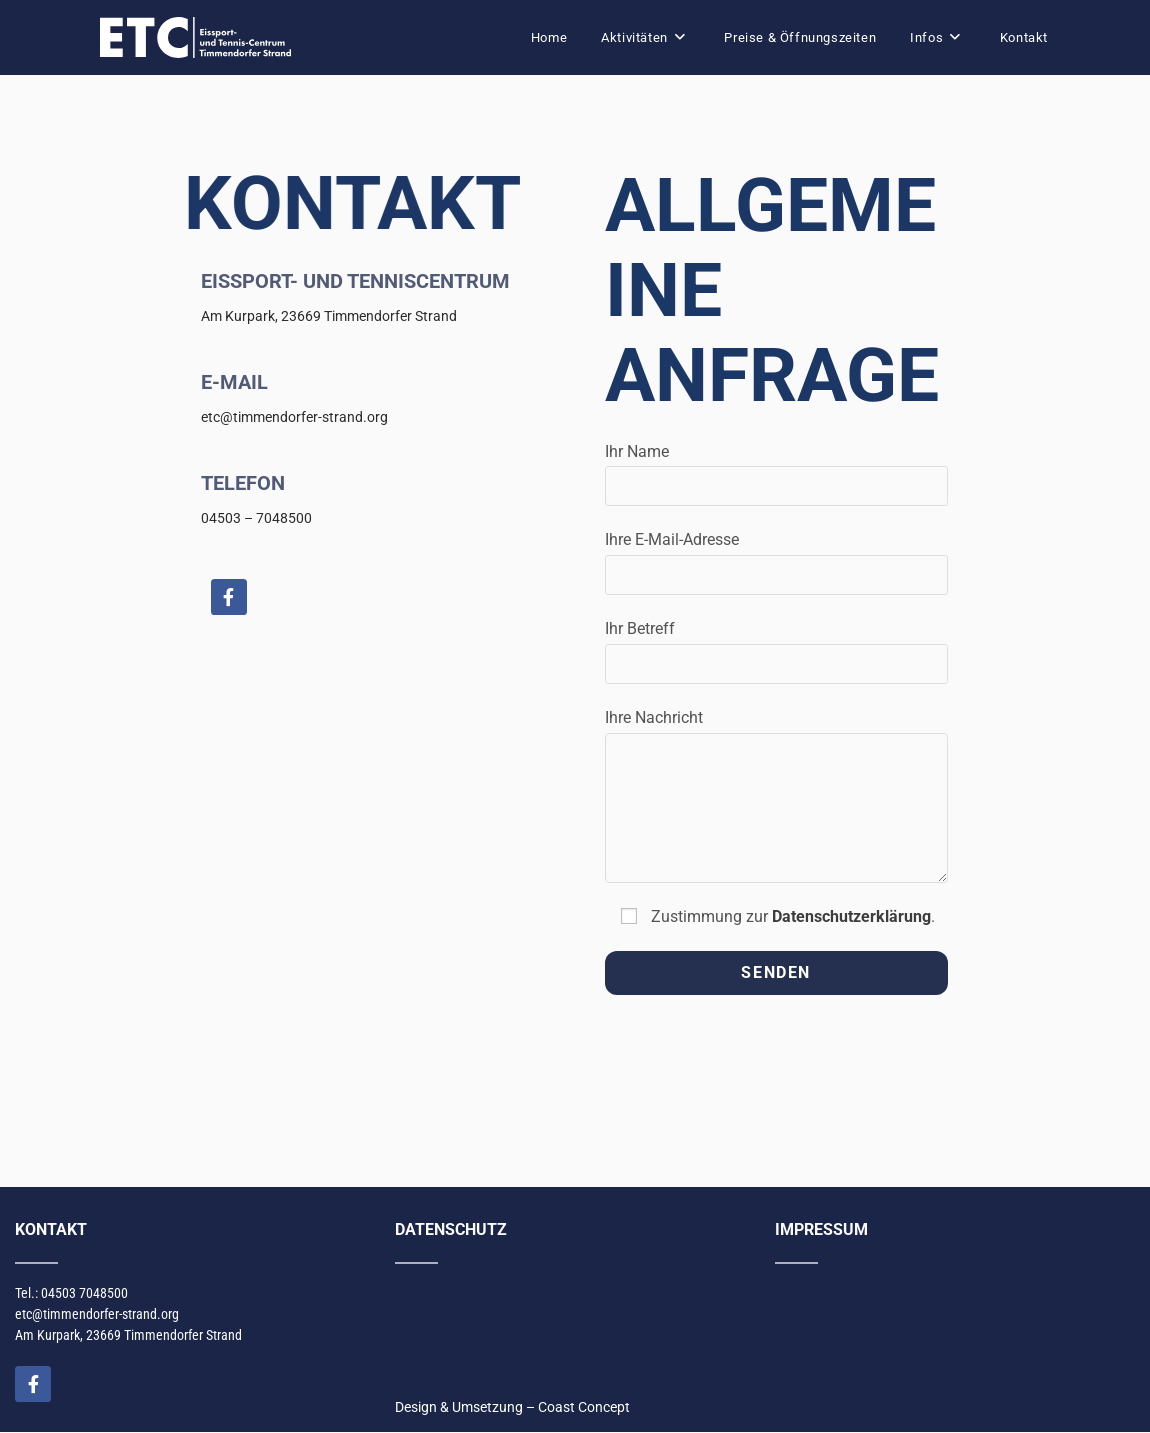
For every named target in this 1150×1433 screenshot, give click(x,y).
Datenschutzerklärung (851, 916)
